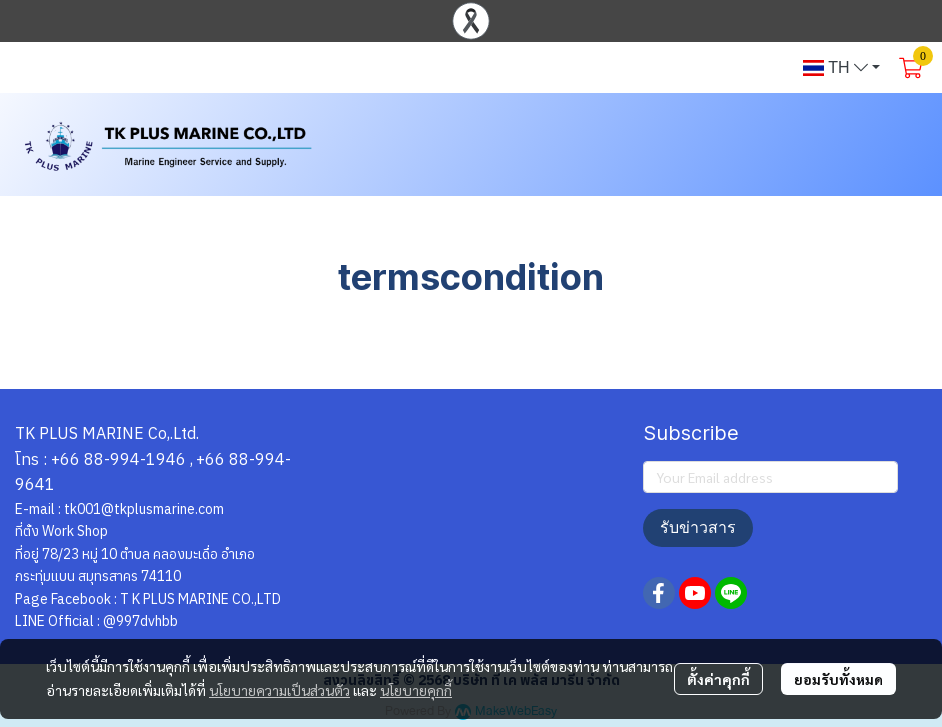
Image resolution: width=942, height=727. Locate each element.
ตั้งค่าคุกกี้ (718, 679)
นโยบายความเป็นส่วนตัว (279, 690)
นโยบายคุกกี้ (416, 690)
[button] (841, 68)
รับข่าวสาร (698, 527)
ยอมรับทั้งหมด (838, 679)
